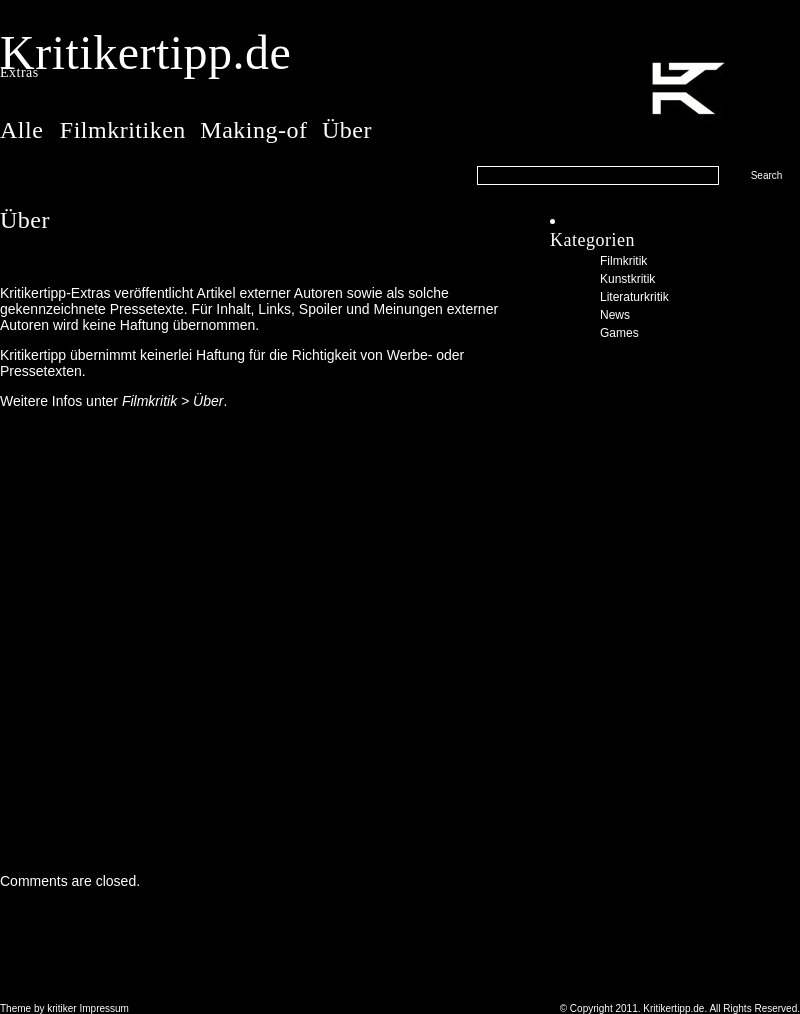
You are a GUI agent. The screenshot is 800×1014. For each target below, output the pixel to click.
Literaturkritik (634, 297)
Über (347, 130)
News (615, 315)
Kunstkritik (627, 279)
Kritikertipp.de (145, 52)
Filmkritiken (123, 130)
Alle (25, 130)
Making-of (253, 130)
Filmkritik (623, 261)
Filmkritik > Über (173, 401)
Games (619, 333)
